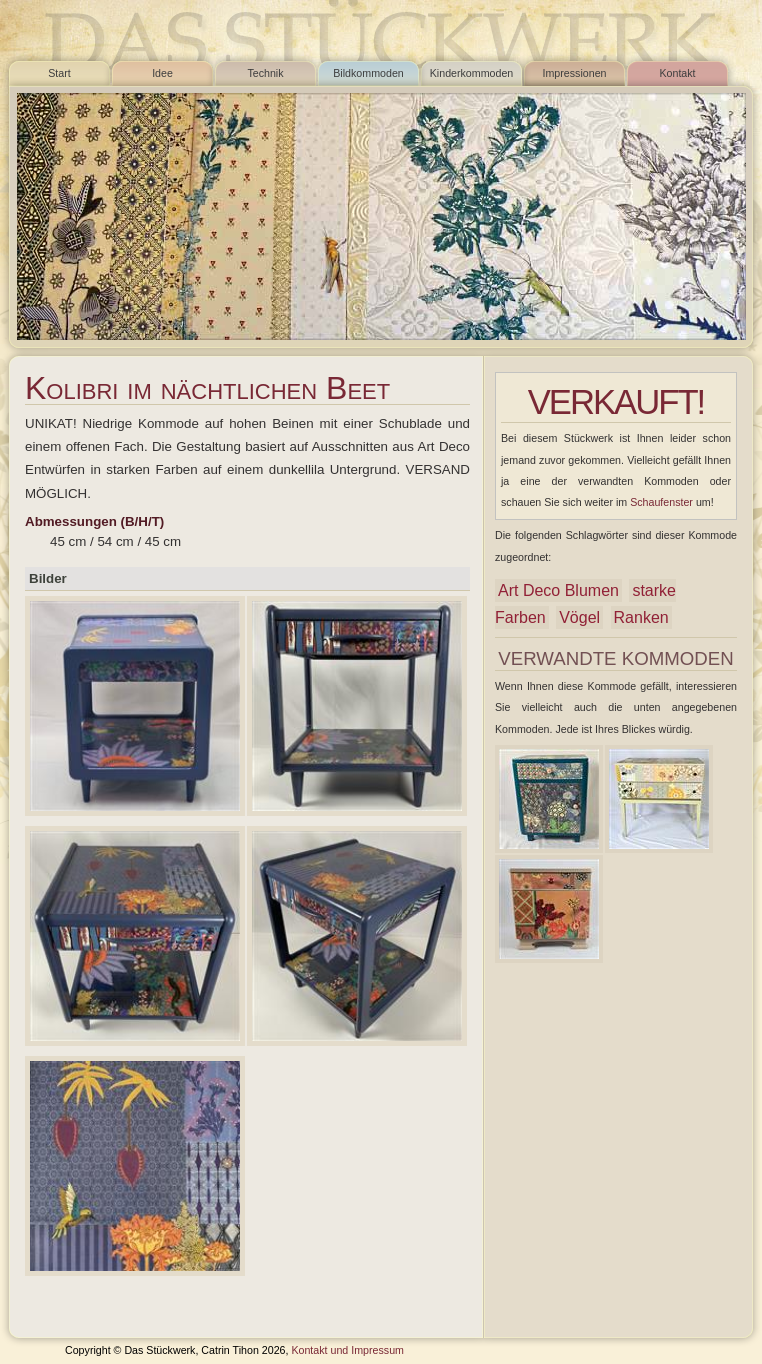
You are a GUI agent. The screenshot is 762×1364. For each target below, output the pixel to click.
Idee (162, 73)
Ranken (641, 617)
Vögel (579, 617)
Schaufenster (661, 502)
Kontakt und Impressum (347, 1350)
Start (59, 73)
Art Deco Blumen (558, 590)
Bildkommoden (368, 73)
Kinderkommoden (472, 73)
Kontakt (677, 73)
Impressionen (575, 73)
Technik (265, 73)
